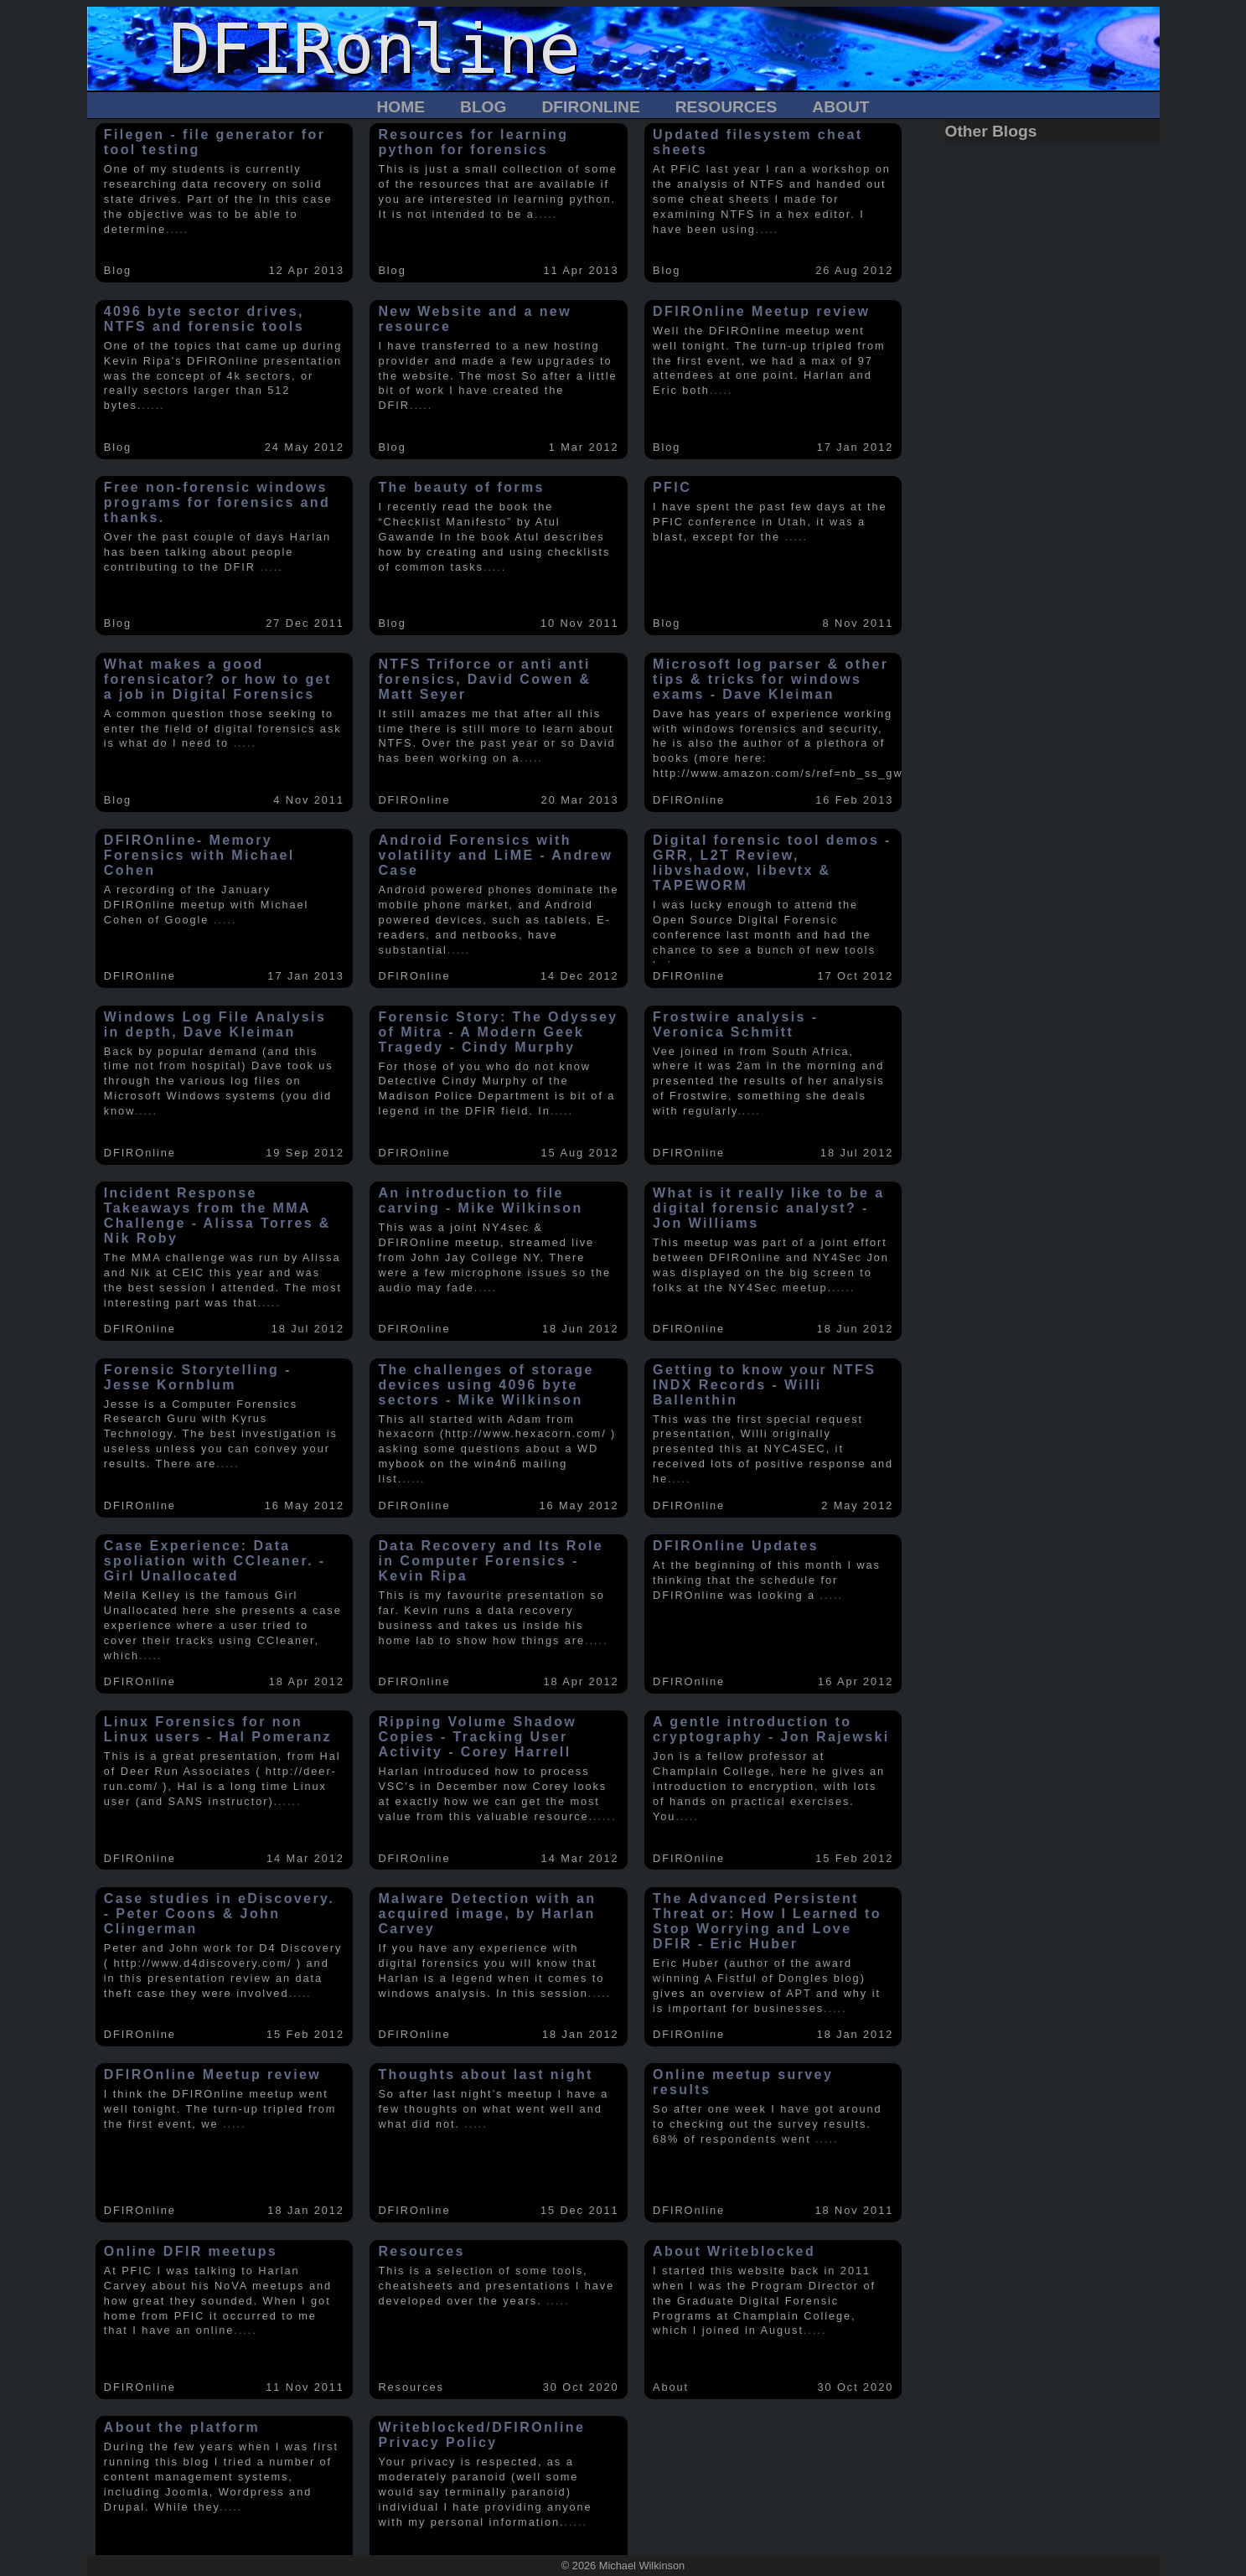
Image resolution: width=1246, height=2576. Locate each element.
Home (400, 107)
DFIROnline (590, 107)
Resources (726, 107)
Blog (483, 107)
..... (177, 229)
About (840, 107)
